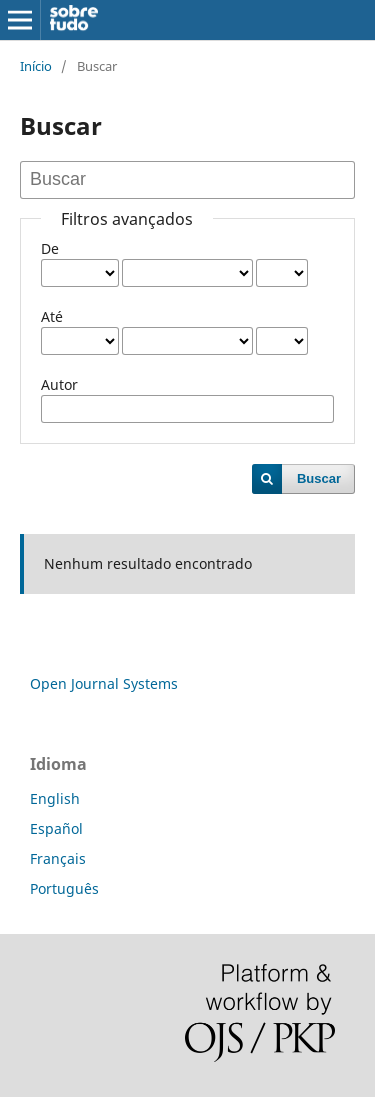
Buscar (319, 478)
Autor (59, 384)
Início (36, 66)
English (55, 798)
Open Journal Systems (104, 683)
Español (56, 828)
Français (58, 858)
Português (64, 888)
